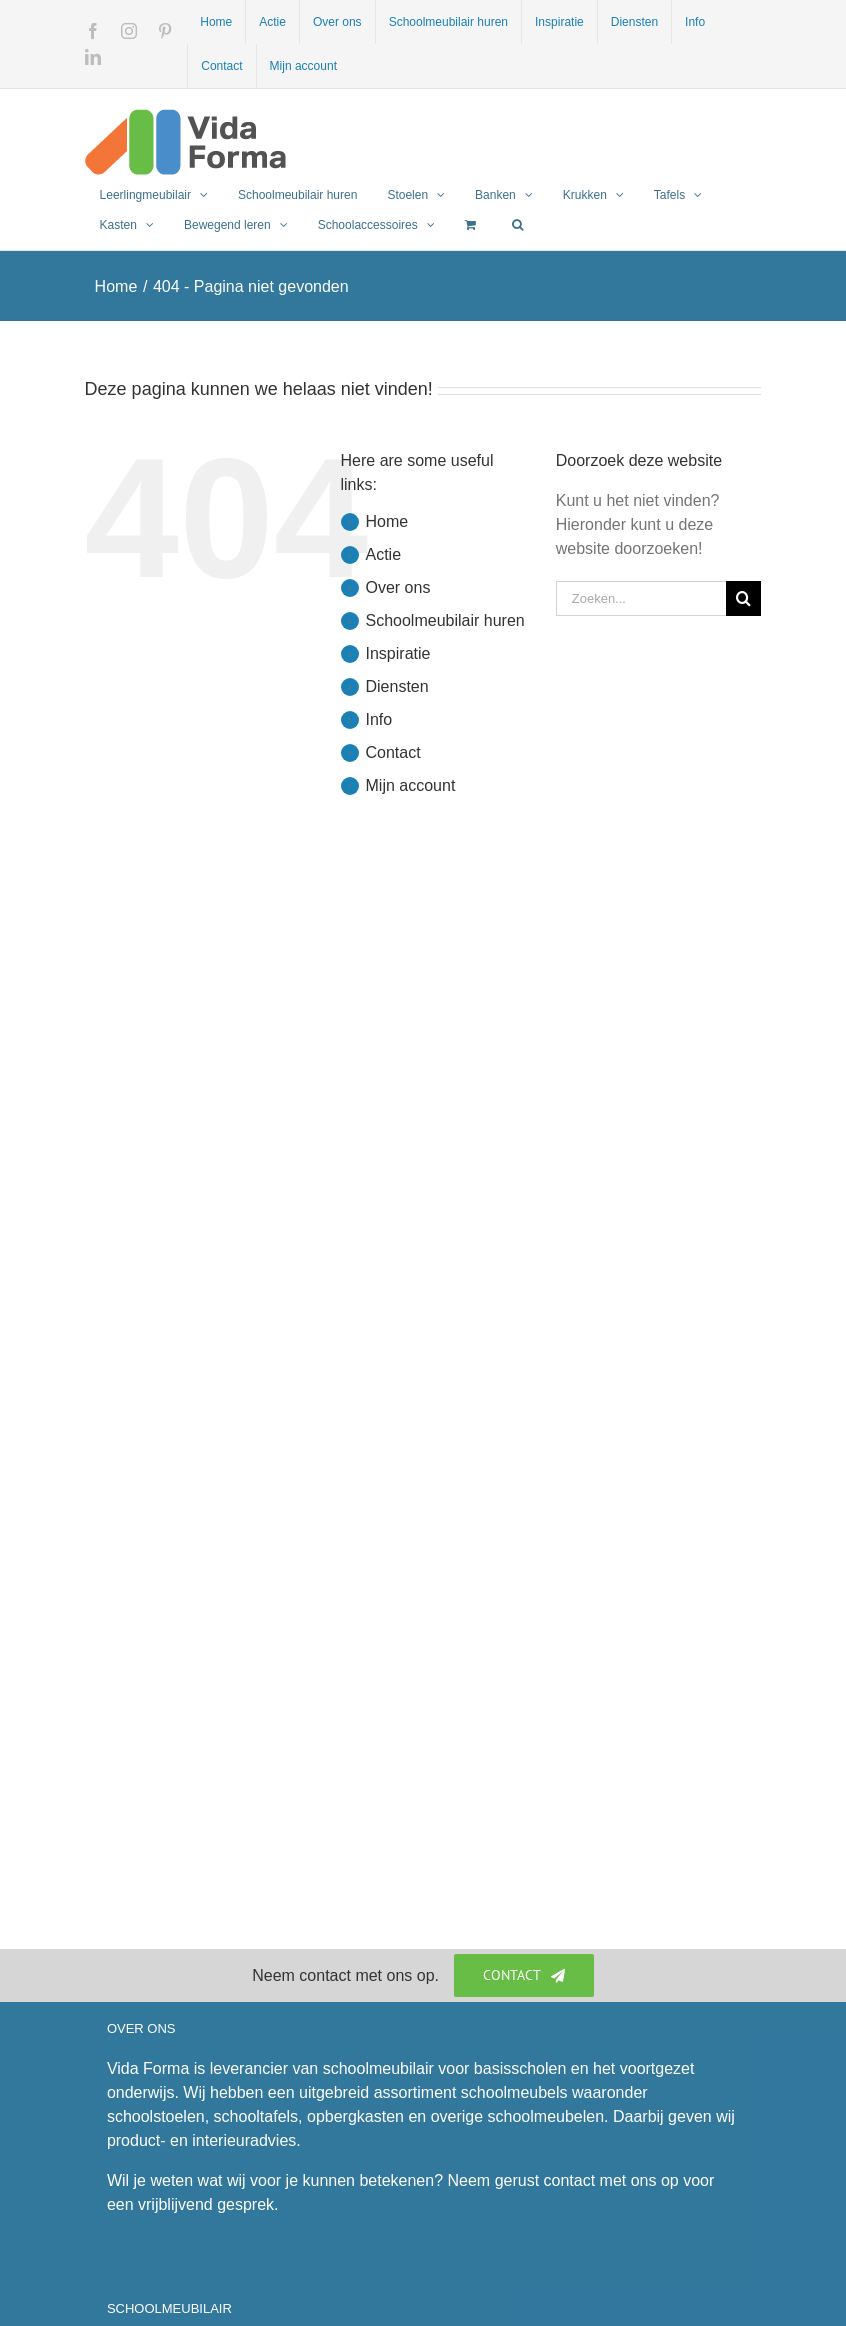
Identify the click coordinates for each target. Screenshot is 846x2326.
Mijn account (411, 785)
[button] (517, 225)
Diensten (397, 686)
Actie (384, 554)
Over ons (398, 587)
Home (387, 521)
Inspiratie (398, 653)
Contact (393, 752)
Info (379, 719)
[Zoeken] (743, 598)
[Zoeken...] (641, 598)
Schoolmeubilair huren (445, 620)
